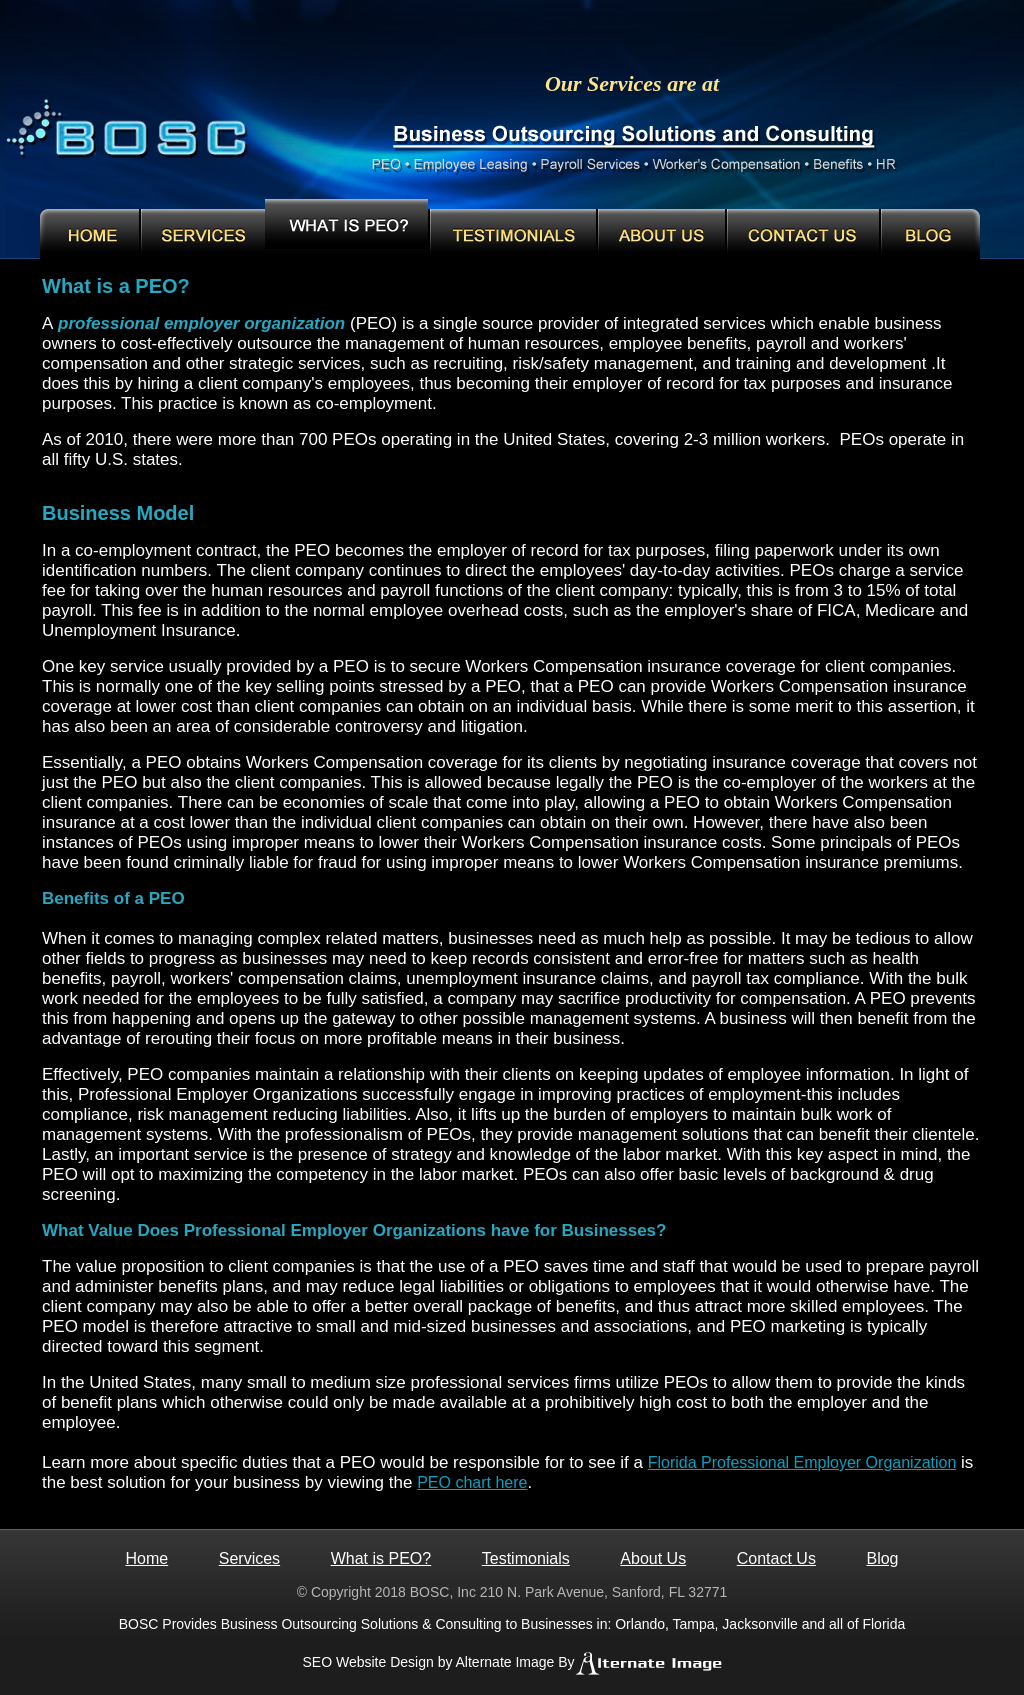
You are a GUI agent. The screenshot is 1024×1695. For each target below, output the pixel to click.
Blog (882, 1558)
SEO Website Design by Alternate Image (429, 1662)
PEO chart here (472, 1482)
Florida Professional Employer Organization (802, 1462)
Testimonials (526, 1558)
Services (249, 1558)
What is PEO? (381, 1558)
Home (146, 1558)
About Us (653, 1558)
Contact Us (776, 1558)
